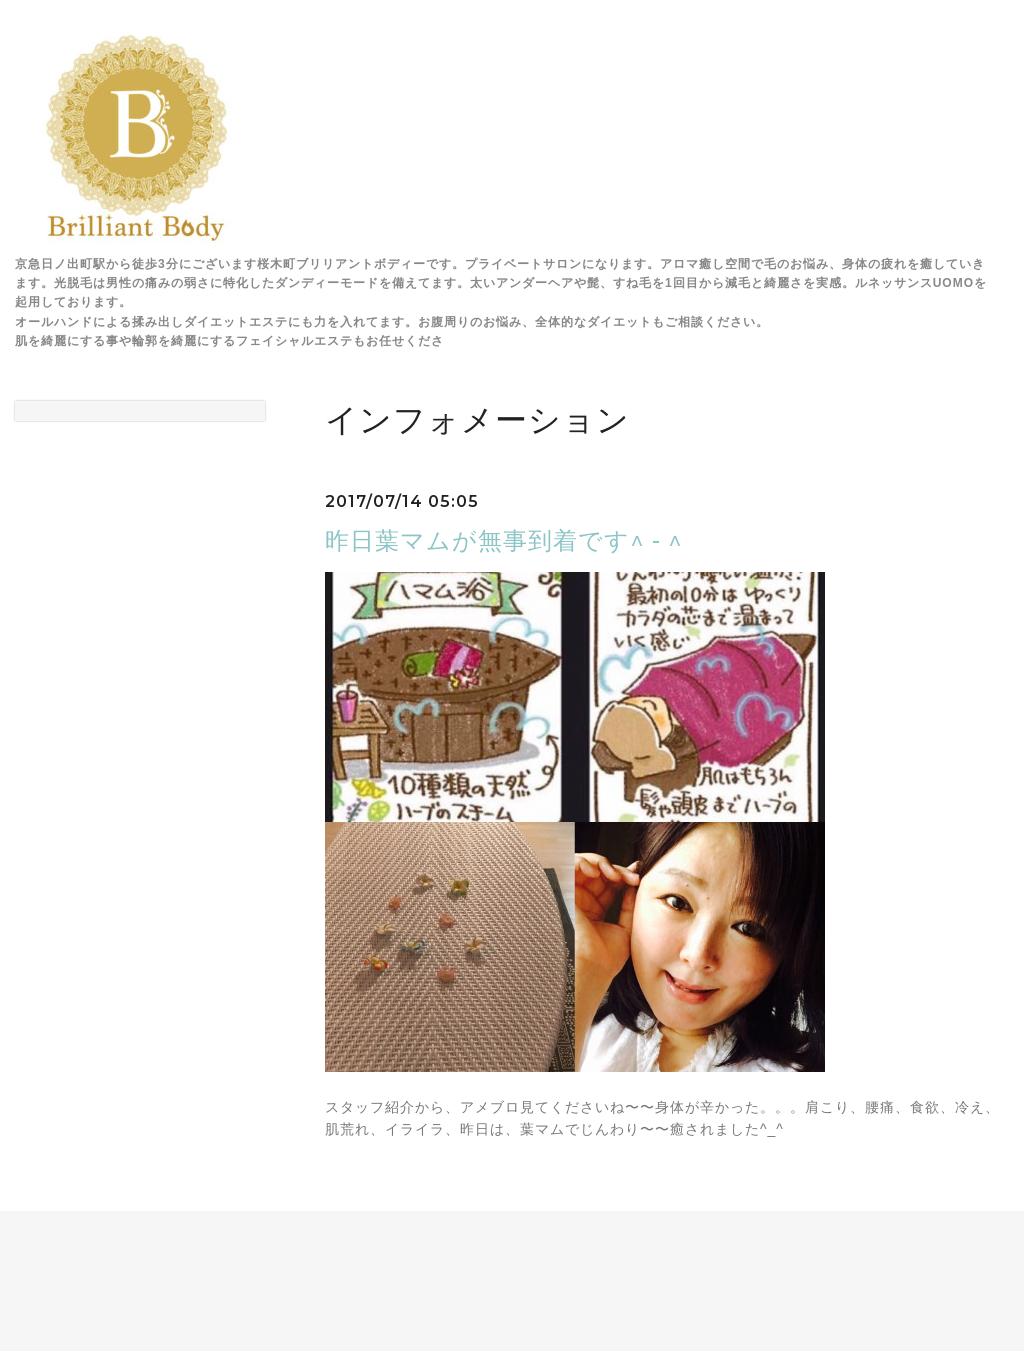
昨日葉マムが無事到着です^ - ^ (504, 540)
